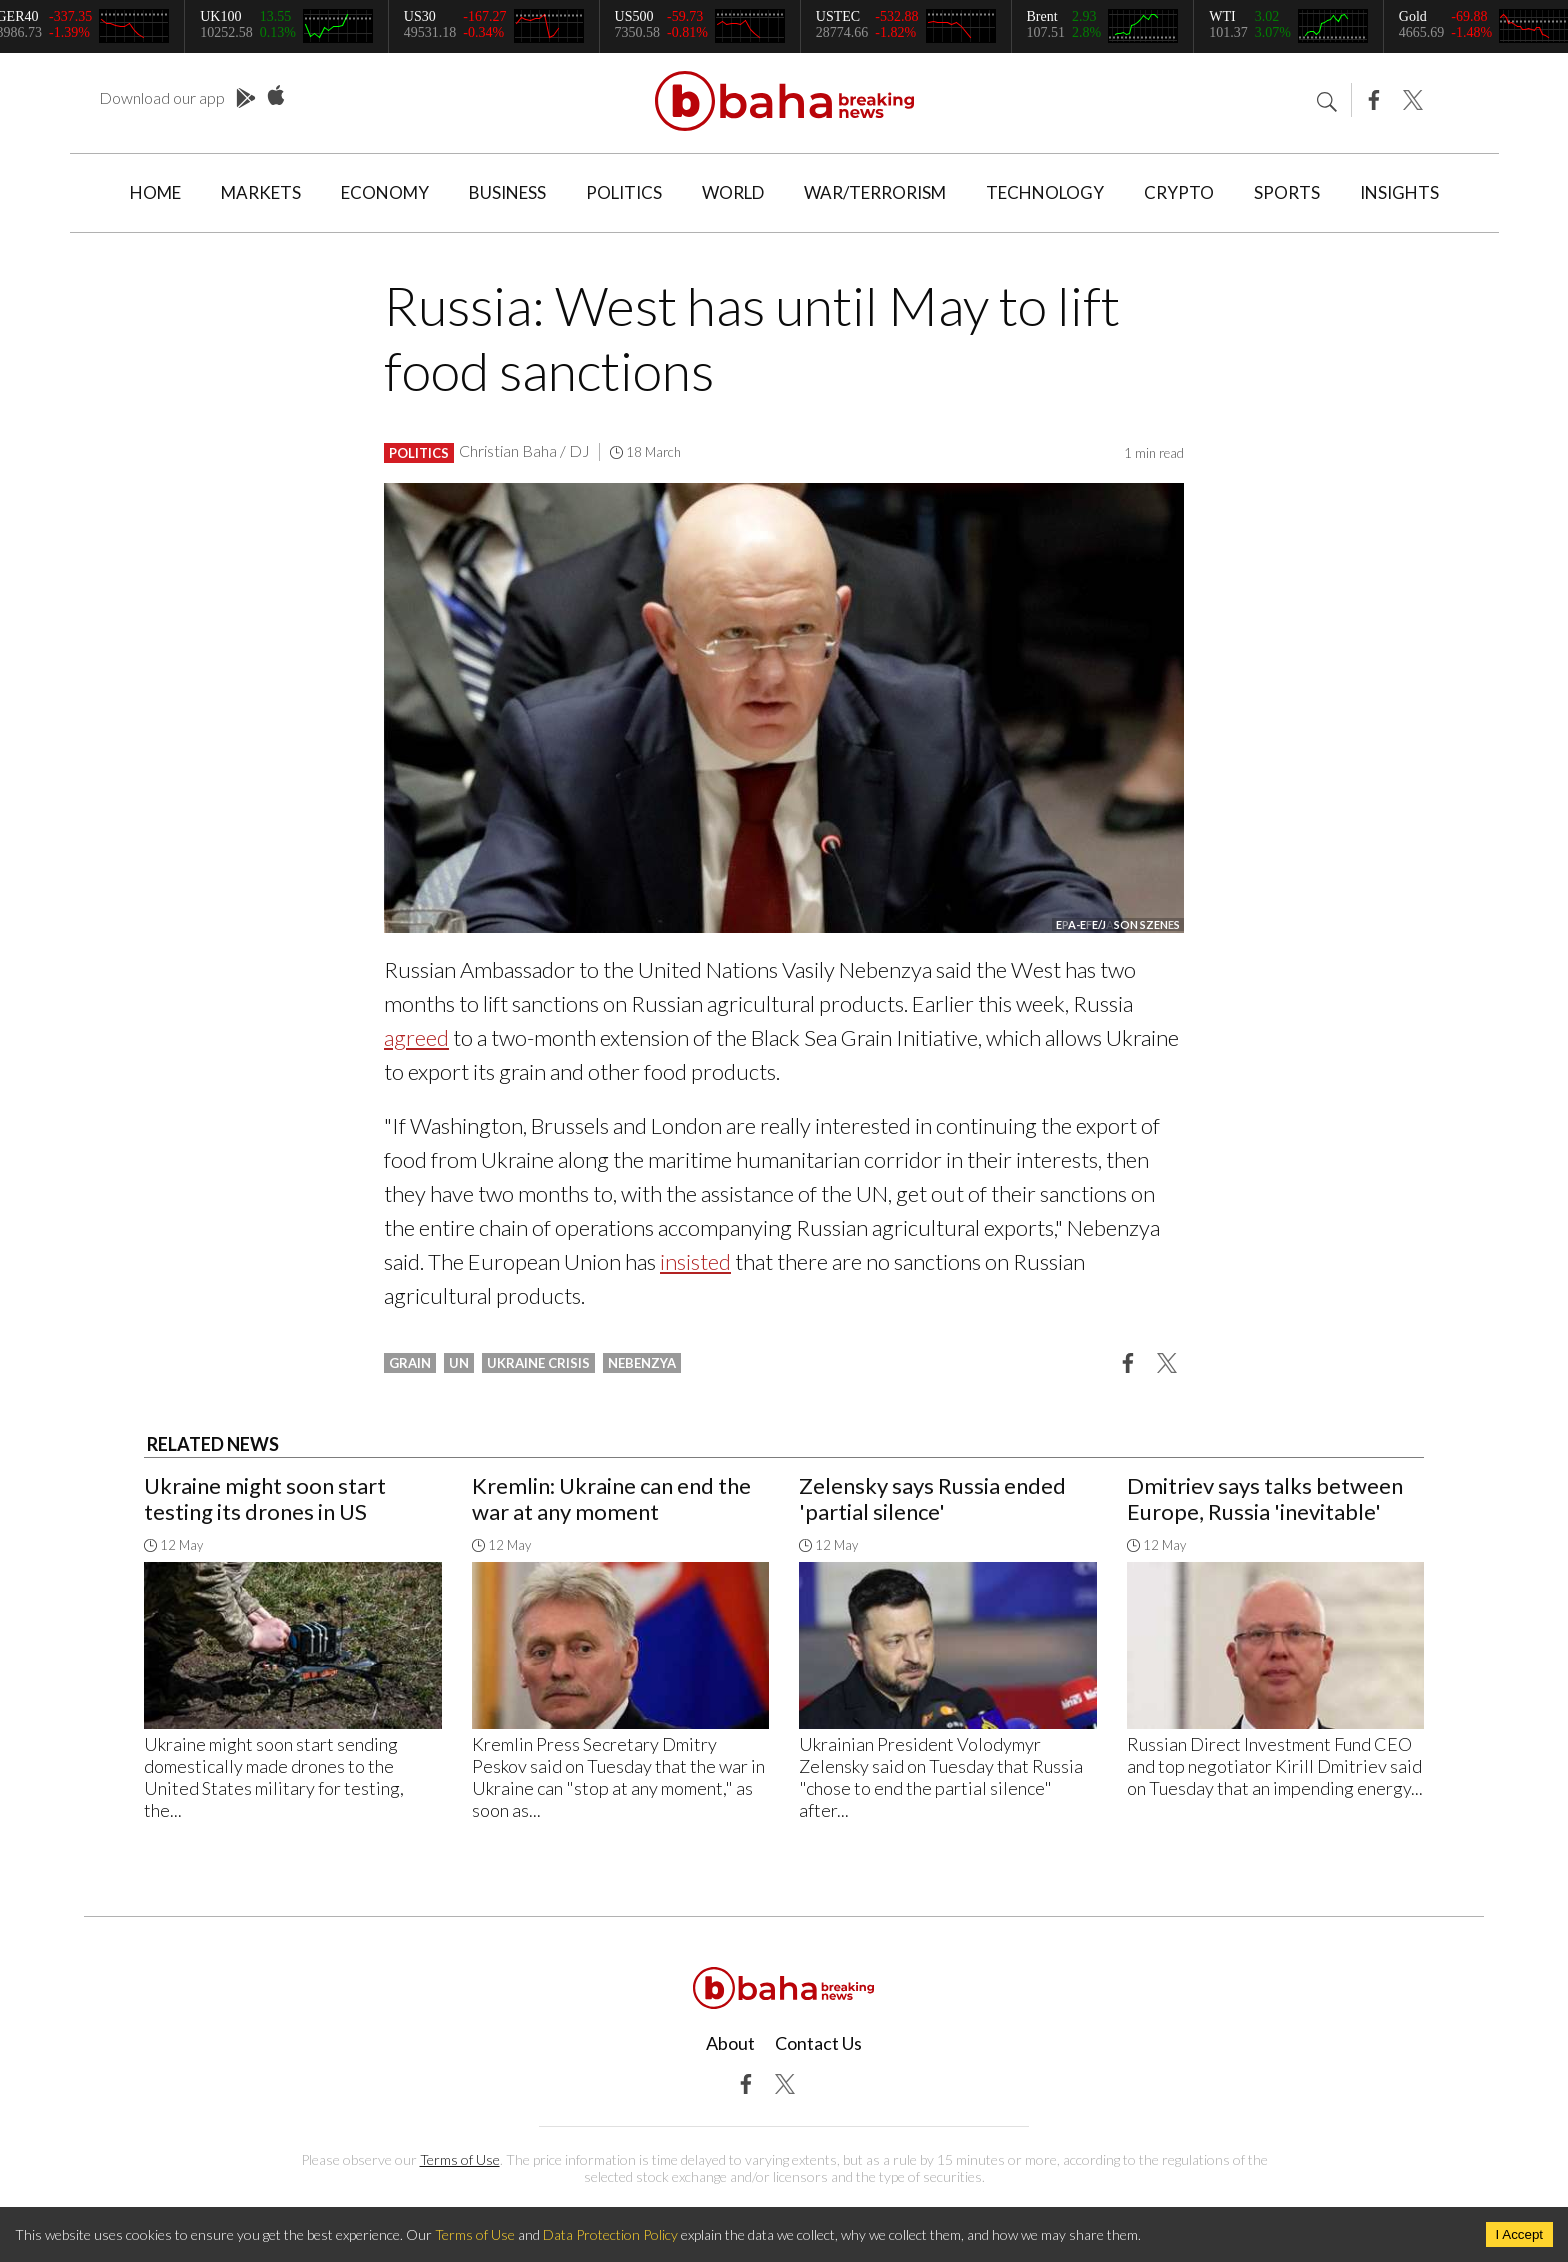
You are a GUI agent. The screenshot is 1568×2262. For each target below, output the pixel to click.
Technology (1045, 192)
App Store (276, 96)
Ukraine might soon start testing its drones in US (265, 1498)
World (733, 192)
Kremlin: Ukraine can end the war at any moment (611, 1498)
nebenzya (642, 1363)
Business (507, 192)
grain (410, 1363)
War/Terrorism (875, 192)
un (459, 1363)
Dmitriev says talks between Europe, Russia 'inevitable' (1265, 1498)
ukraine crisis (538, 1363)
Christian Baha (508, 450)
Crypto (1179, 192)
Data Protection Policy (610, 2234)
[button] (1128, 1362)
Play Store (246, 99)
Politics (624, 192)
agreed (416, 1037)
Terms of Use (460, 2159)
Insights (1399, 192)
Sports (1287, 192)
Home (155, 192)
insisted (695, 1261)
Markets (261, 192)
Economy (385, 192)
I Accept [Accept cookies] (1519, 2234)
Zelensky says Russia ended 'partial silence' (932, 1498)
